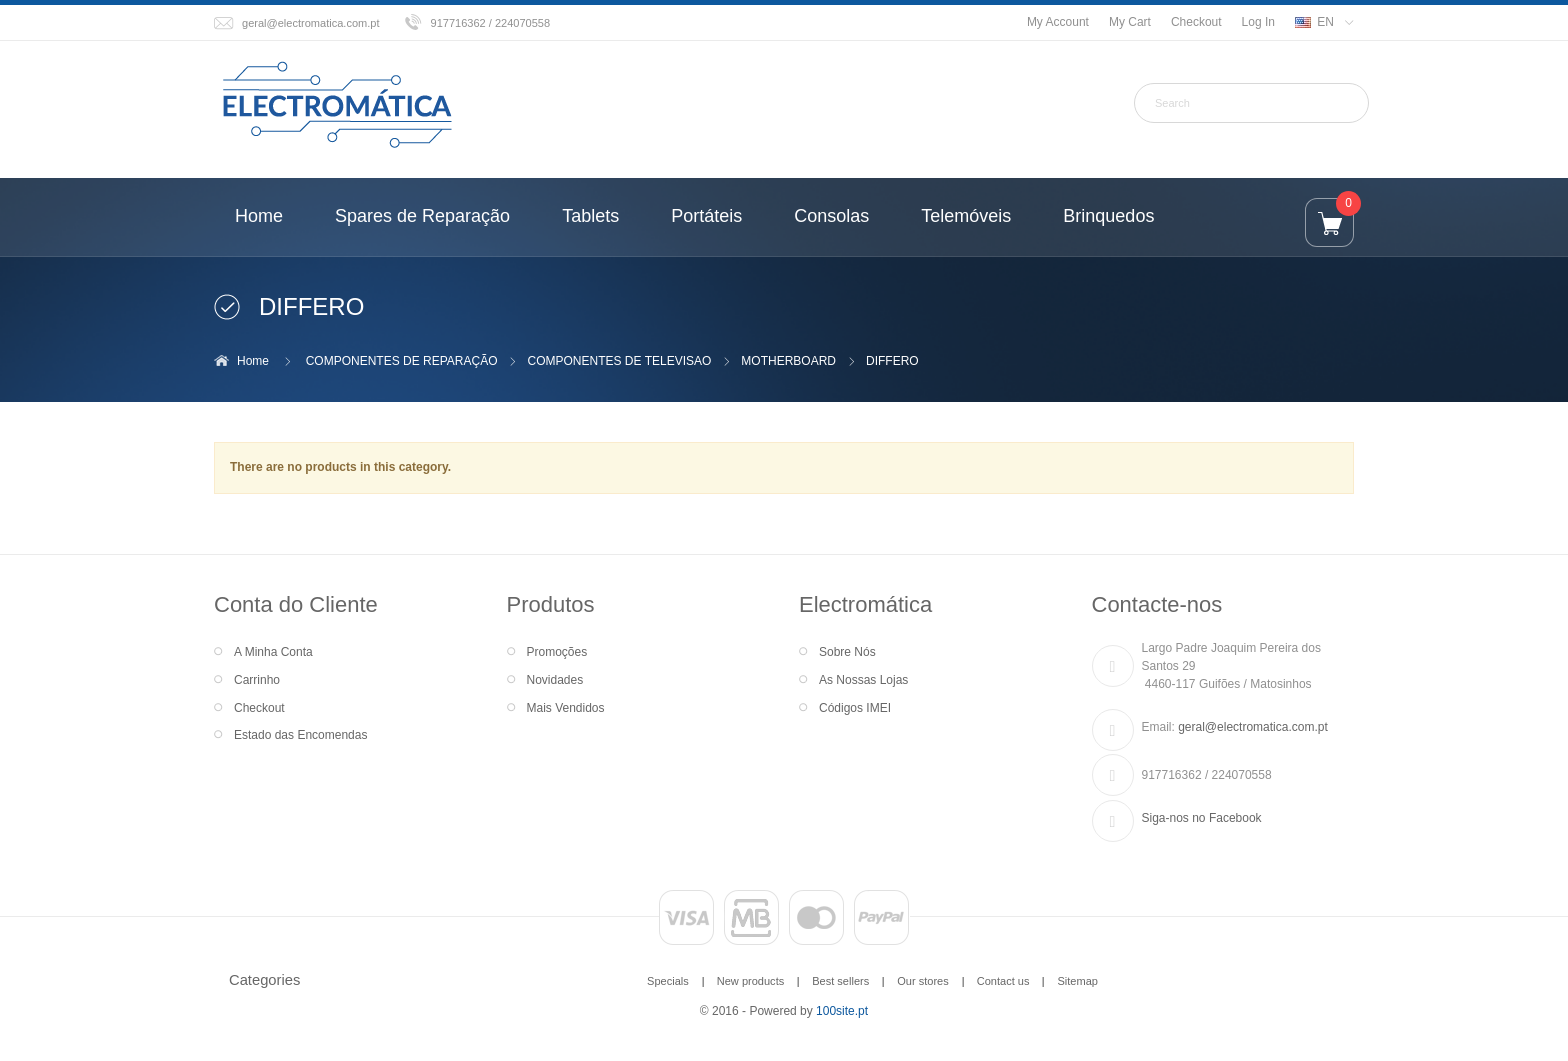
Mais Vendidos (566, 708)
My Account (1058, 22)
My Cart (1130, 22)
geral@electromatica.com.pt (311, 23)
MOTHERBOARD (788, 361)
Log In (1258, 22)
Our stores (923, 981)
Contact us (1003, 981)
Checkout (1196, 22)
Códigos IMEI (855, 708)
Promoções (557, 652)
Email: (1158, 727)
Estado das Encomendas (300, 735)
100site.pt (842, 1011)
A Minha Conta (273, 652)
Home (253, 361)
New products (750, 981)
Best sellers (840, 981)
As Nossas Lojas (863, 680)
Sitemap (1077, 981)
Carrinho (257, 680)
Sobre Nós (847, 652)
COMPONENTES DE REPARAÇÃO (402, 361)
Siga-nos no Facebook (1202, 818)
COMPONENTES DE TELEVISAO (620, 361)
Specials (668, 981)
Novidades (555, 680)
